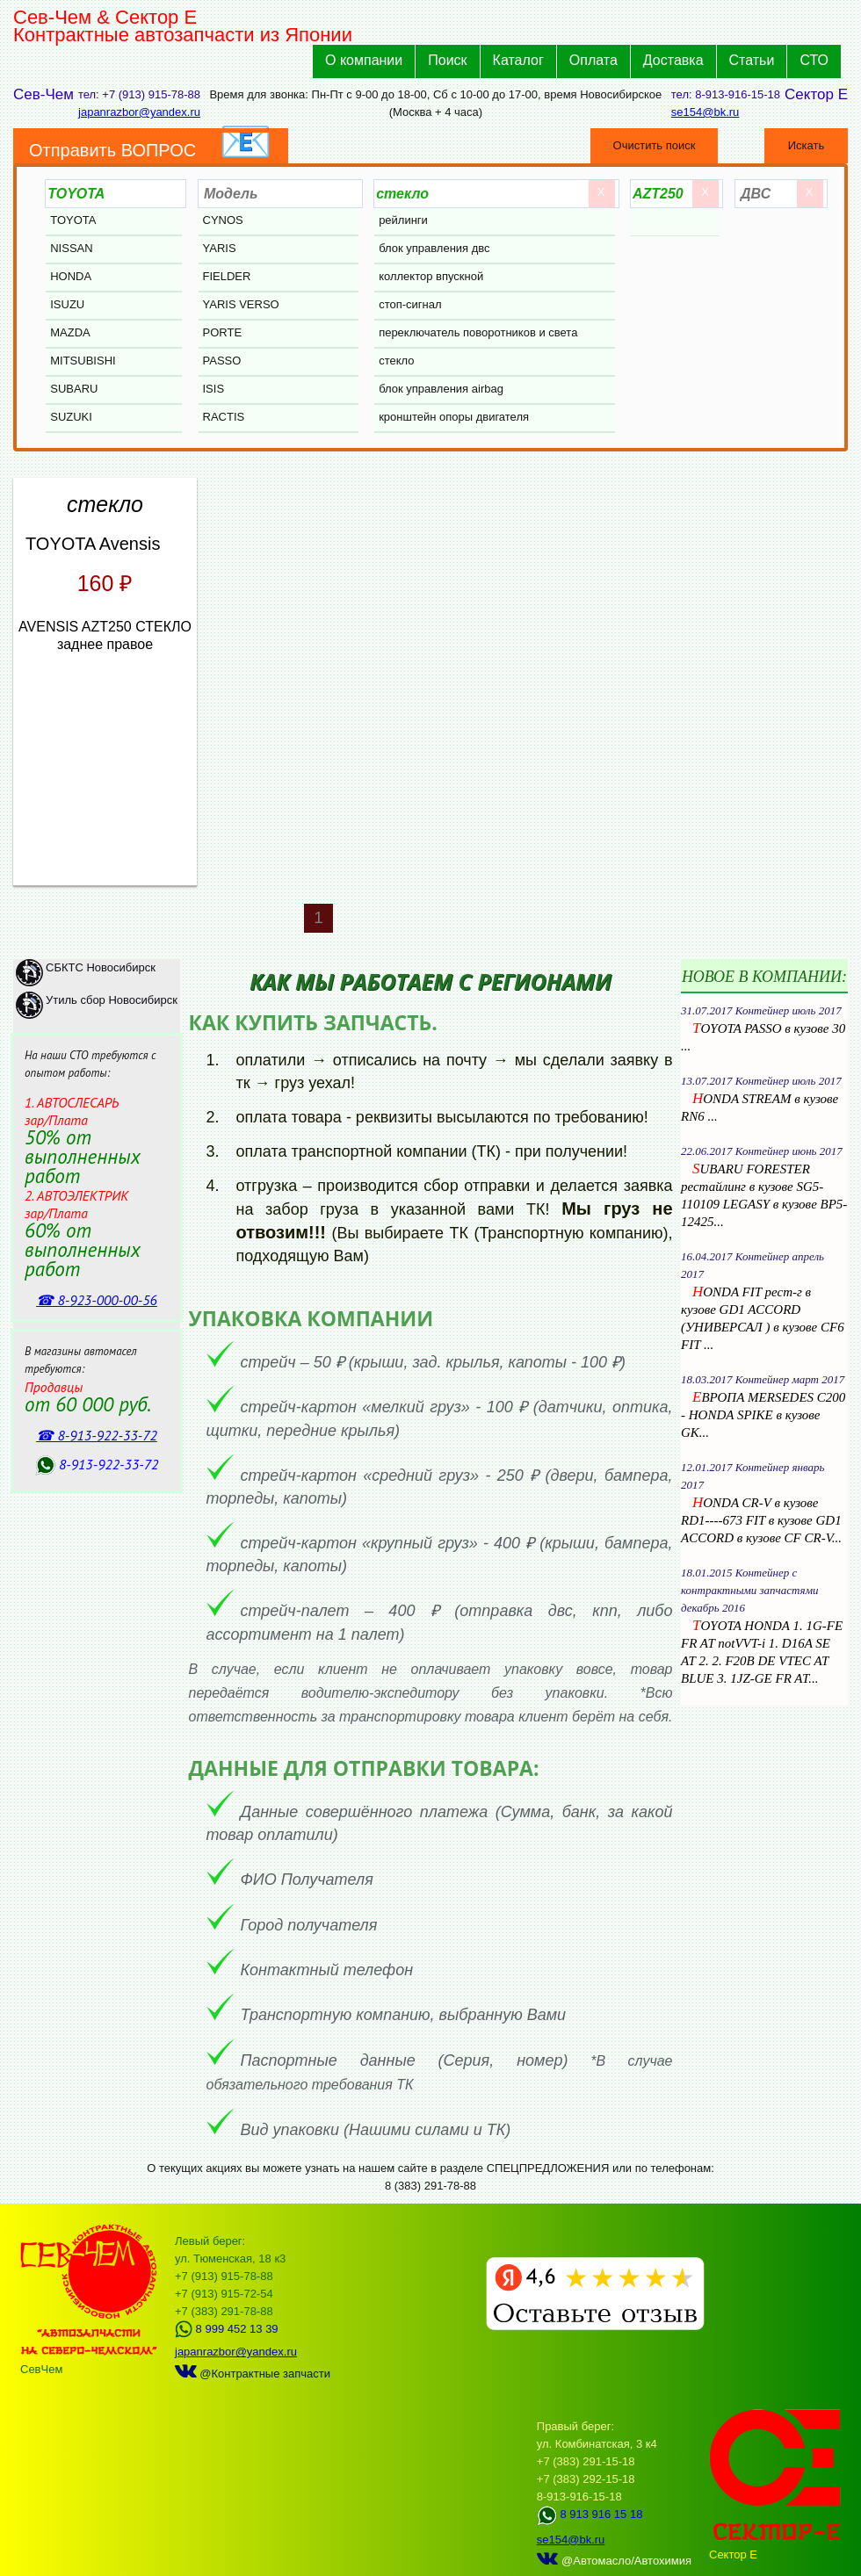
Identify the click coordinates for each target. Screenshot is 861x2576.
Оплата (593, 60)
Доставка (673, 60)
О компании (363, 60)
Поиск (447, 60)
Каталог (518, 60)
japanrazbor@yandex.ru (139, 112)
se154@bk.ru (705, 112)
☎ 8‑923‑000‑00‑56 (96, 1300)
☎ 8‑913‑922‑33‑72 (96, 1435)
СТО (814, 60)
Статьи (752, 60)
